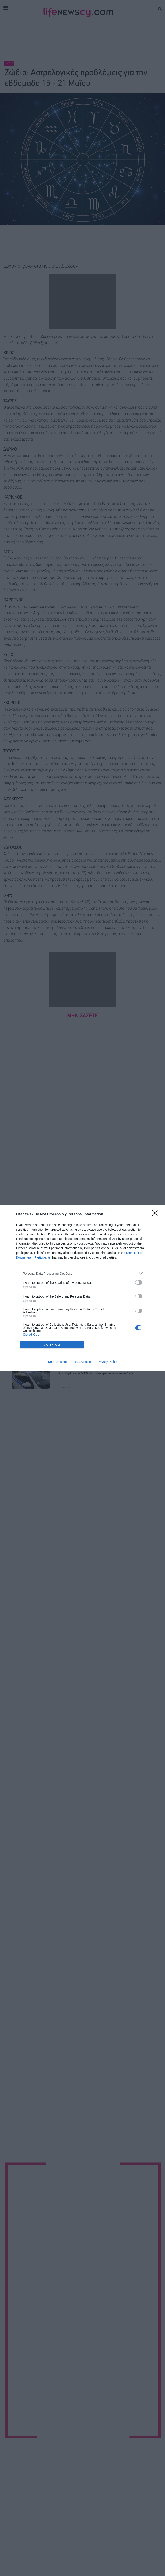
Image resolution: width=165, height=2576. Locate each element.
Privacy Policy (107, 1362)
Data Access (82, 1362)
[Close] (156, 1214)
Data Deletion (57, 1362)
